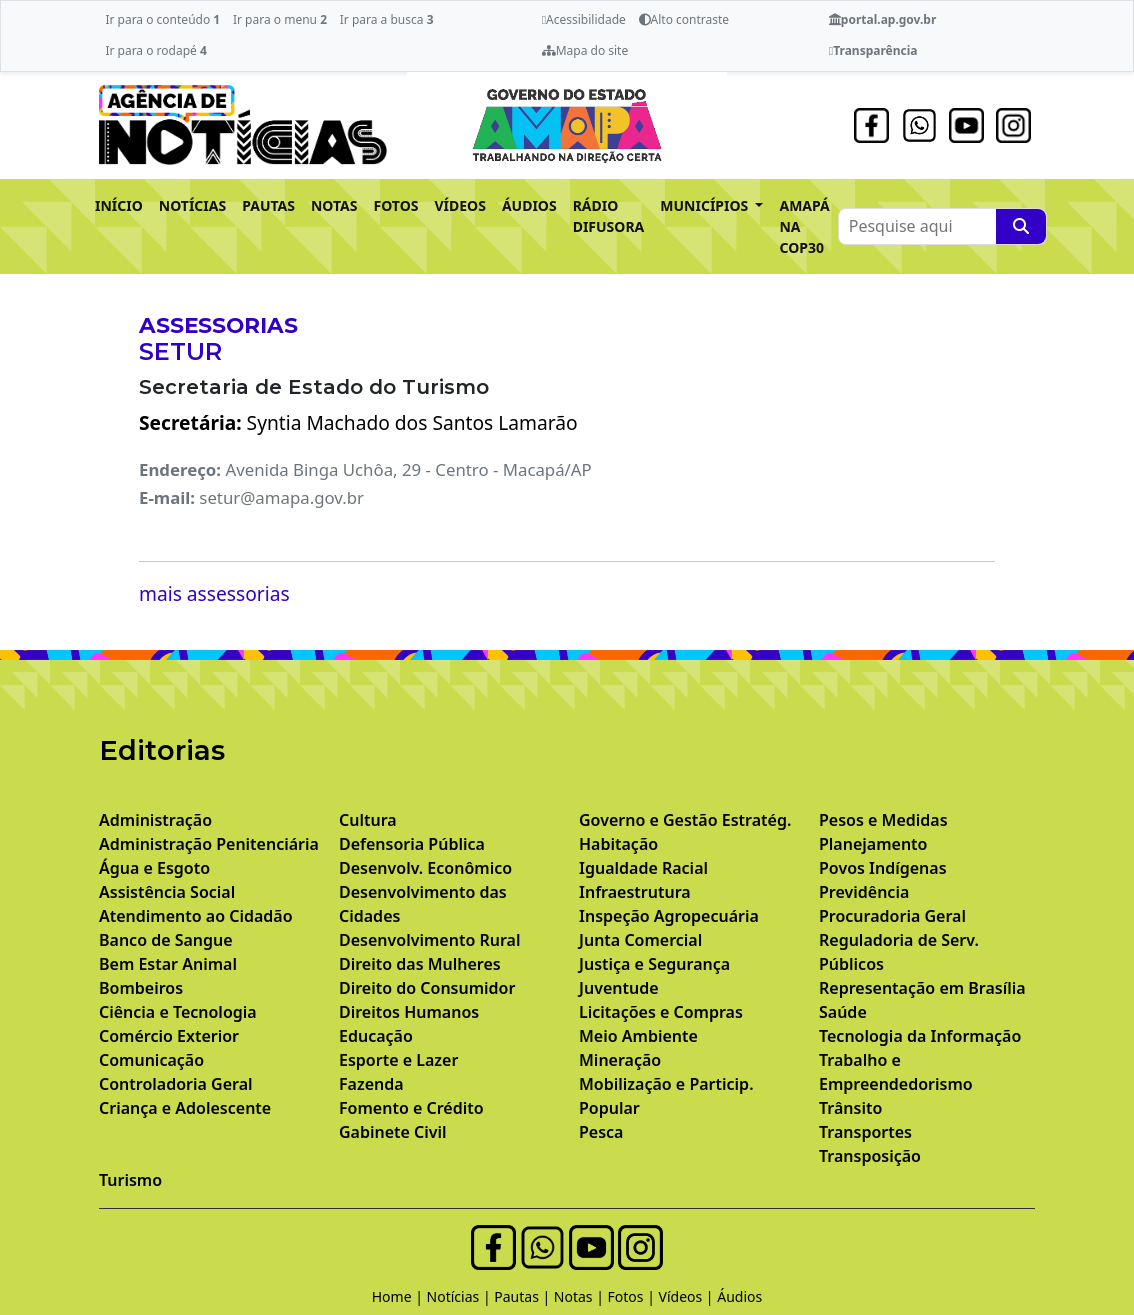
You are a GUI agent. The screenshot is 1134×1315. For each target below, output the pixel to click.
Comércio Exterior (169, 1036)
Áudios (739, 1296)
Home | (399, 1296)
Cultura (368, 820)
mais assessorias (214, 593)
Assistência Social (167, 892)
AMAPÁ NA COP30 (804, 226)
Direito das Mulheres (420, 964)
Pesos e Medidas (883, 820)
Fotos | (633, 1296)
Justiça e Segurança (654, 964)
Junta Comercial (640, 940)
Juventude (619, 988)
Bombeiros (141, 988)
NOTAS (334, 205)
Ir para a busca (387, 19)
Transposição (870, 1156)
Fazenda (371, 1084)
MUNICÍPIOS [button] (706, 205)
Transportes (865, 1132)
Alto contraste (684, 19)
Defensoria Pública (412, 844)
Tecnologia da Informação (920, 1036)
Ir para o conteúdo (162, 19)
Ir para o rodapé (155, 50)
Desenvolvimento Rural (429, 940)
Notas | (581, 1296)
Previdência (864, 892)
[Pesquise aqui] (1021, 226)
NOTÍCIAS (192, 205)
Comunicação (151, 1060)
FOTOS (396, 205)
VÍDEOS (459, 205)
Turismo (130, 1180)
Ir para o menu (280, 19)
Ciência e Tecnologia (178, 1012)
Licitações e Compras (661, 1012)
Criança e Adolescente (185, 1108)
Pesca (601, 1132)
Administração (155, 820)
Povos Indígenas (883, 868)
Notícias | (461, 1296)
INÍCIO (119, 205)
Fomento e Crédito (411, 1108)
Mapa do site (585, 50)
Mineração (620, 1060)
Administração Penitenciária (209, 844)
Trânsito (850, 1108)
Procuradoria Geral (892, 916)
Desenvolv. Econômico (425, 868)
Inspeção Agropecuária (669, 916)
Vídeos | (688, 1296)
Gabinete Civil (393, 1132)
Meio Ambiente (638, 1036)
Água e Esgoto (154, 868)
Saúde (843, 1012)
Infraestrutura (635, 892)
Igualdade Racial (643, 868)
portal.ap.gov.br (882, 19)
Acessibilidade (584, 19)
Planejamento (873, 844)
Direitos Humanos (409, 1012)
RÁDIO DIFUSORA (609, 216)
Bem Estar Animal (168, 964)
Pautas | (524, 1296)
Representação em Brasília (922, 988)
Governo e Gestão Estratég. (685, 820)
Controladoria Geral (176, 1084)
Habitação (618, 844)
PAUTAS (268, 205)
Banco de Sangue (166, 940)
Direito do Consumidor (427, 988)
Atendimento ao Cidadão (196, 916)
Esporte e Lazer (398, 1060)
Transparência (873, 50)
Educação (376, 1036)
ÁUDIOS (529, 205)
